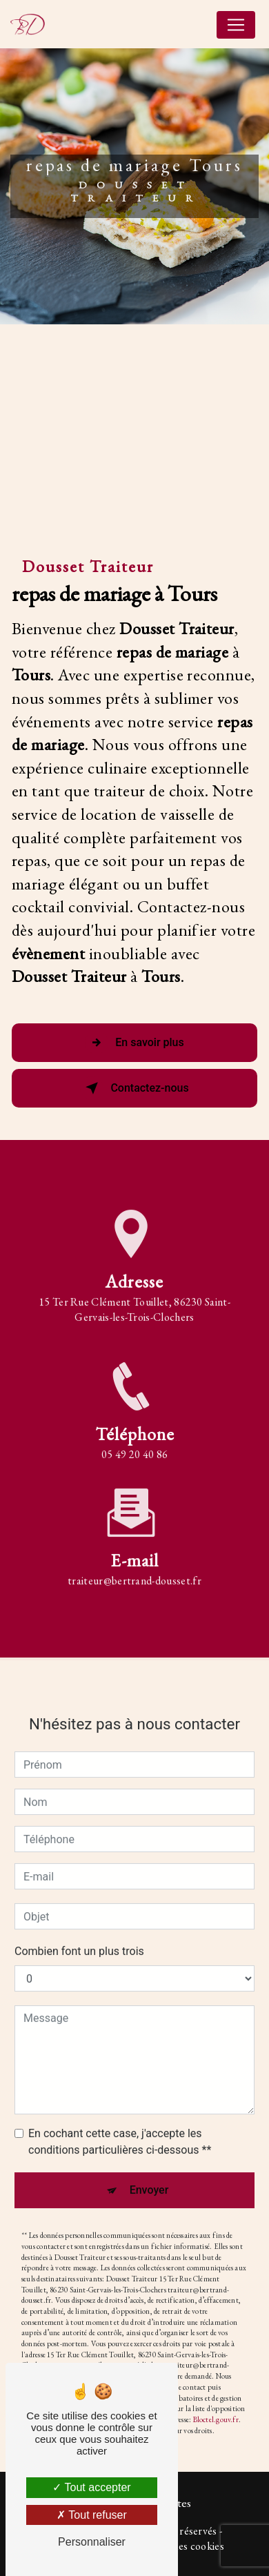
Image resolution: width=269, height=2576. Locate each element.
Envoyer (149, 2175)
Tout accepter (91, 2487)
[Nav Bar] (236, 25)
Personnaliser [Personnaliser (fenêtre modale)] (92, 2542)
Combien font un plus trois (79, 1936)
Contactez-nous (134, 1088)
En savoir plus (134, 1042)
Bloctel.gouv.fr (216, 2404)
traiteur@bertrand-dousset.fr (134, 1565)
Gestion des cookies (179, 2546)
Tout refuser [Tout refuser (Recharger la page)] (92, 2515)
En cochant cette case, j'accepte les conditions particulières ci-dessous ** (119, 2127)
